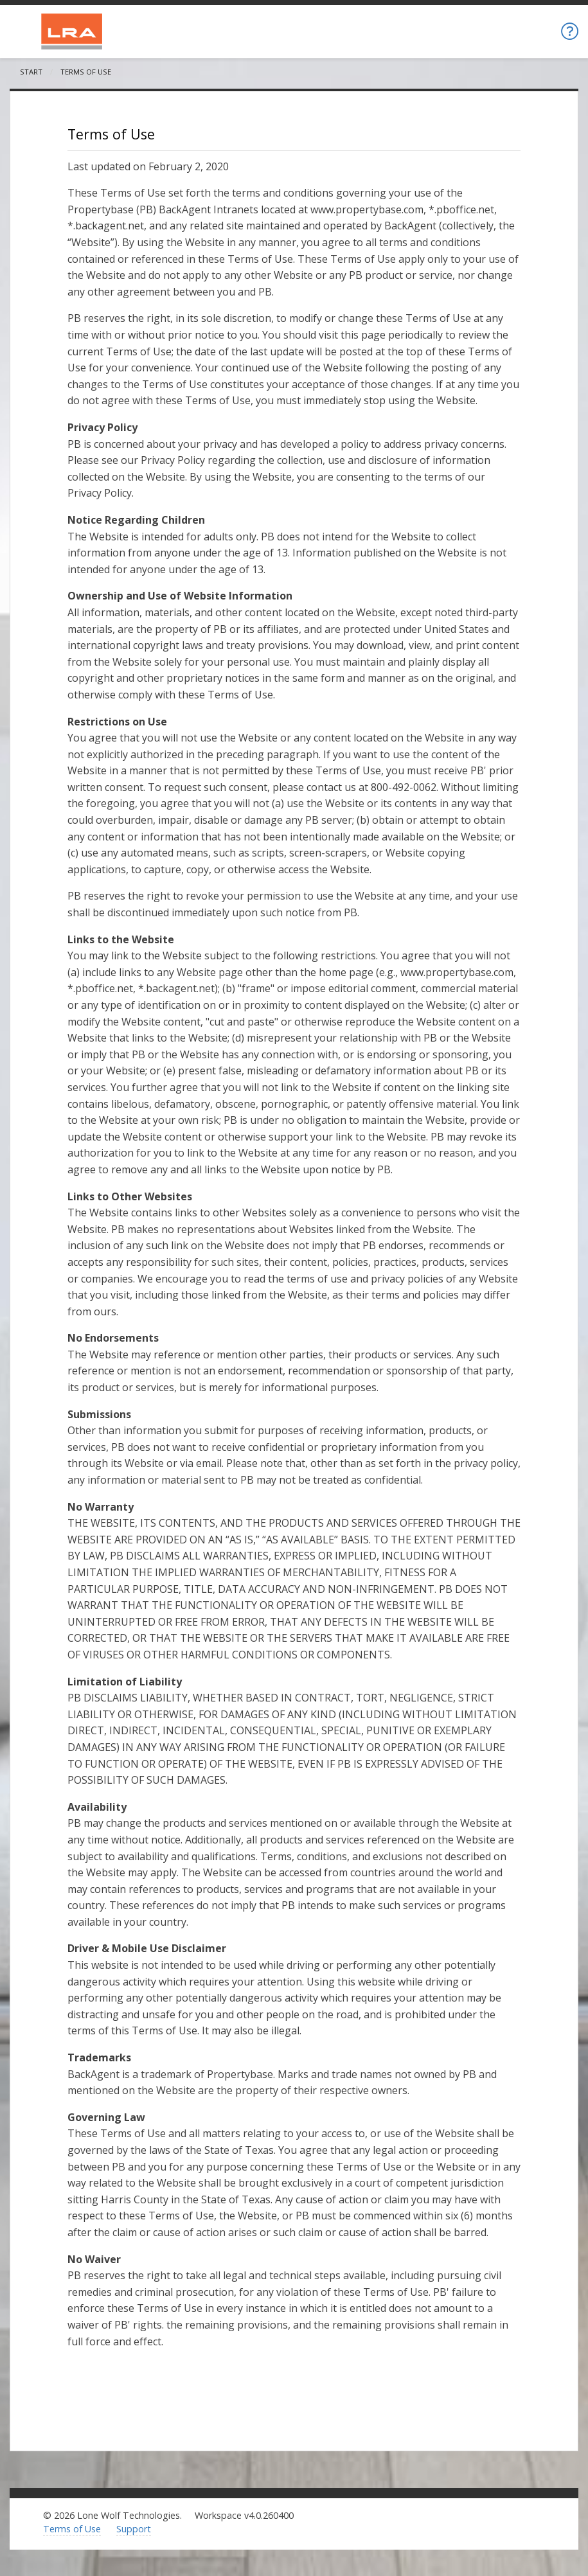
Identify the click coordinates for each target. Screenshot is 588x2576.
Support (133, 2529)
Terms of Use (72, 2529)
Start (31, 71)
